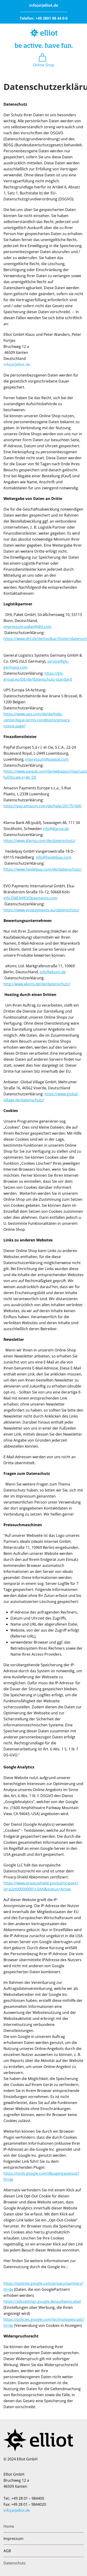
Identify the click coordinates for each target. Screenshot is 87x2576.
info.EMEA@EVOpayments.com (30, 898)
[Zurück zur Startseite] (43, 32)
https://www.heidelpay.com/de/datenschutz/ (42, 869)
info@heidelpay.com (53, 857)
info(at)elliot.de (43, 5)
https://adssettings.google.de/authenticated (42, 2301)
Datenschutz (14, 2563)
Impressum (13, 2538)
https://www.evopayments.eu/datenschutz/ (41, 910)
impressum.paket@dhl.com (27, 626)
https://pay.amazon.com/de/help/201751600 (42, 806)
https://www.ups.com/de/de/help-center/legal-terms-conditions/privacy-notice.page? (37, 720)
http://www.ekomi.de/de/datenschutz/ (36, 983)
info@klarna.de (56, 828)
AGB (7, 2550)
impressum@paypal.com (47, 759)
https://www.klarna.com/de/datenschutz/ (39, 840)
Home (8, 2526)
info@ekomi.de (53, 971)
